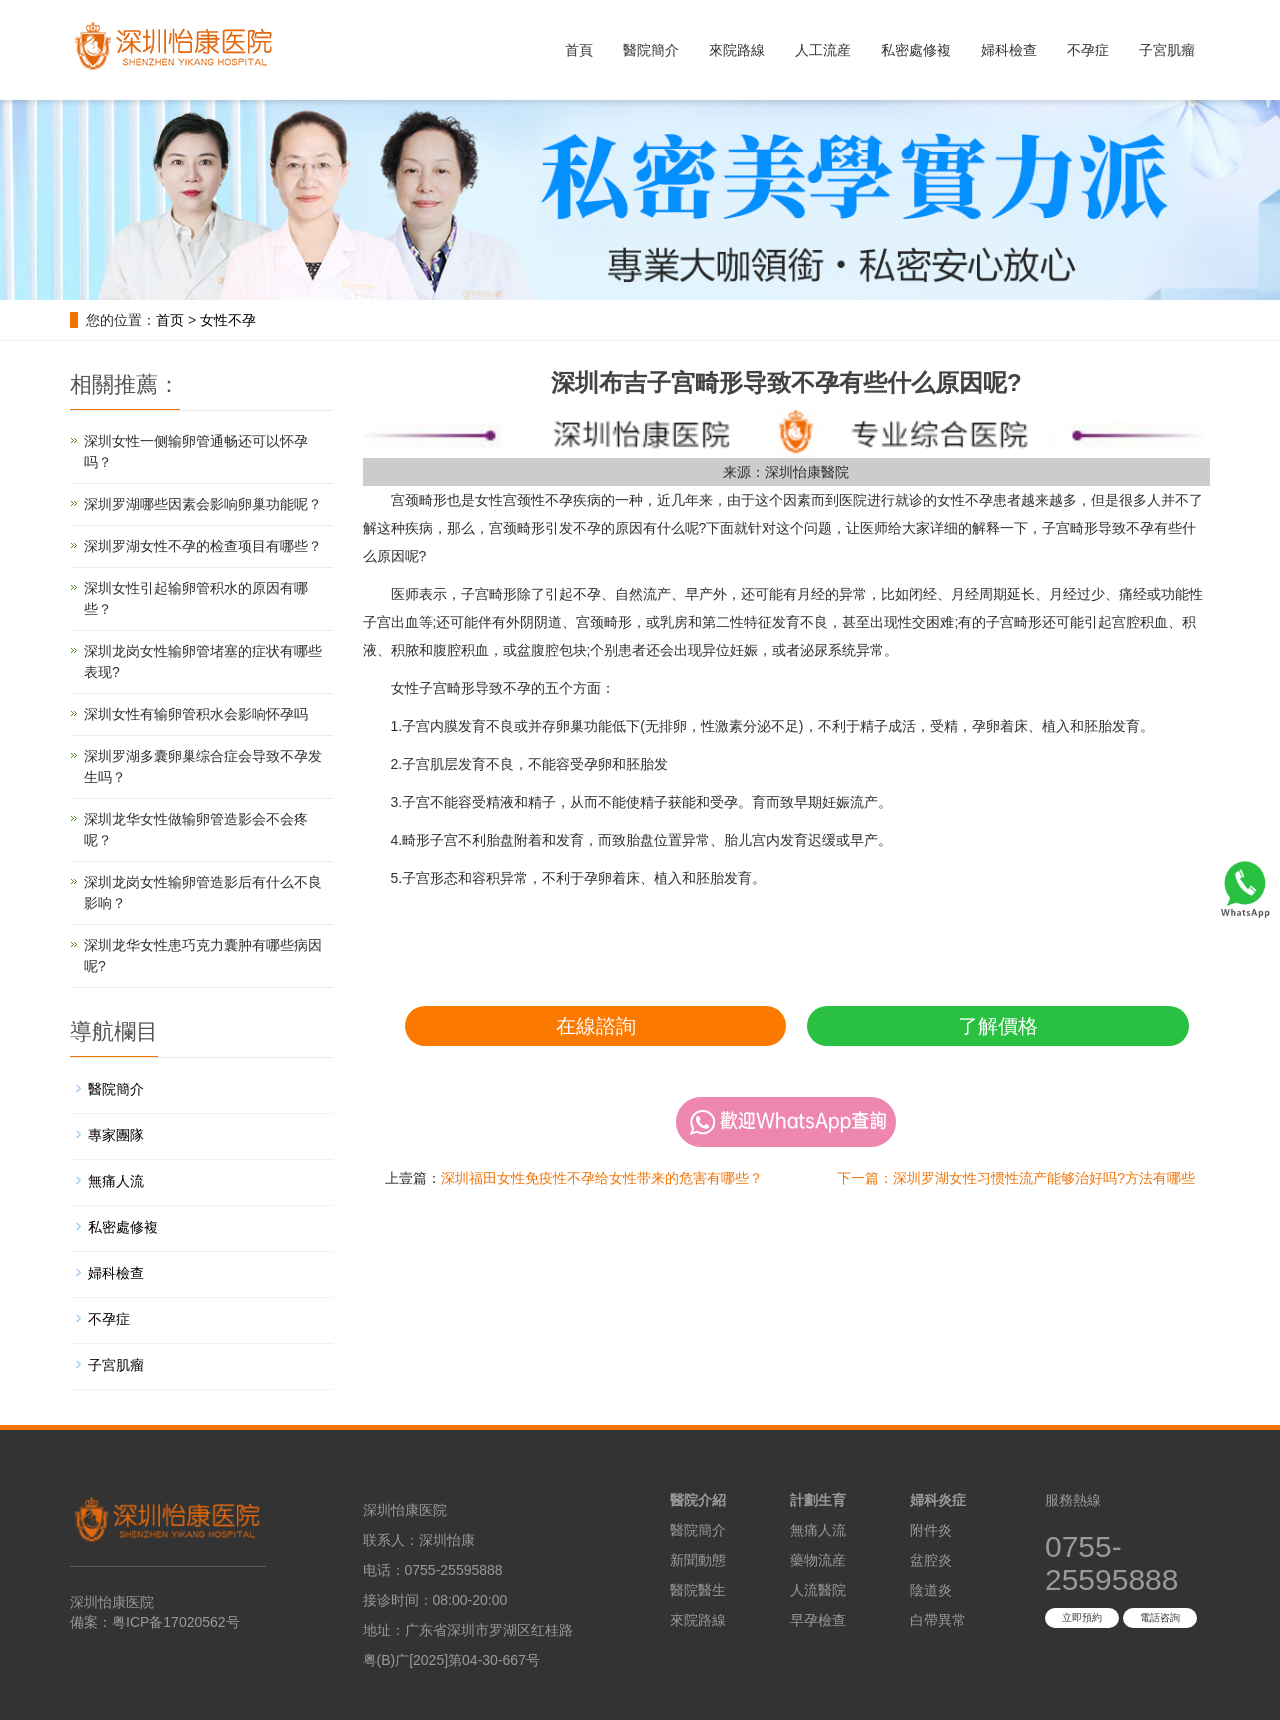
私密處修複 (916, 50)
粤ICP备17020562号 (176, 1622)
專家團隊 (116, 1135)
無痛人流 (116, 1181)
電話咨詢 (1160, 1617)
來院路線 (737, 50)
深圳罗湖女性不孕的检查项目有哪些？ (203, 546)
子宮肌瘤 (1167, 50)
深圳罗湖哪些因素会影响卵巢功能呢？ (203, 504)
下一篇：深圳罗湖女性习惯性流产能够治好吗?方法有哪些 (1016, 1178)
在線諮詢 (596, 1026)
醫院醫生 (698, 1590)
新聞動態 (698, 1560)
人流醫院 (818, 1590)
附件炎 (931, 1530)
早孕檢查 (818, 1620)
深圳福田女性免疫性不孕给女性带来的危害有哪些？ (602, 1178)
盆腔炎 (931, 1560)
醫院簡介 (651, 50)
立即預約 (1082, 1617)
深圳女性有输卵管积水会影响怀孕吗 (196, 714)
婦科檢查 (1009, 50)
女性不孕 (228, 320)
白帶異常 (938, 1620)
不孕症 (1088, 50)
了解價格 (998, 1026)
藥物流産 (818, 1560)
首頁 (579, 50)
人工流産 (823, 50)
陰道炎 (931, 1590)
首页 (170, 320)
